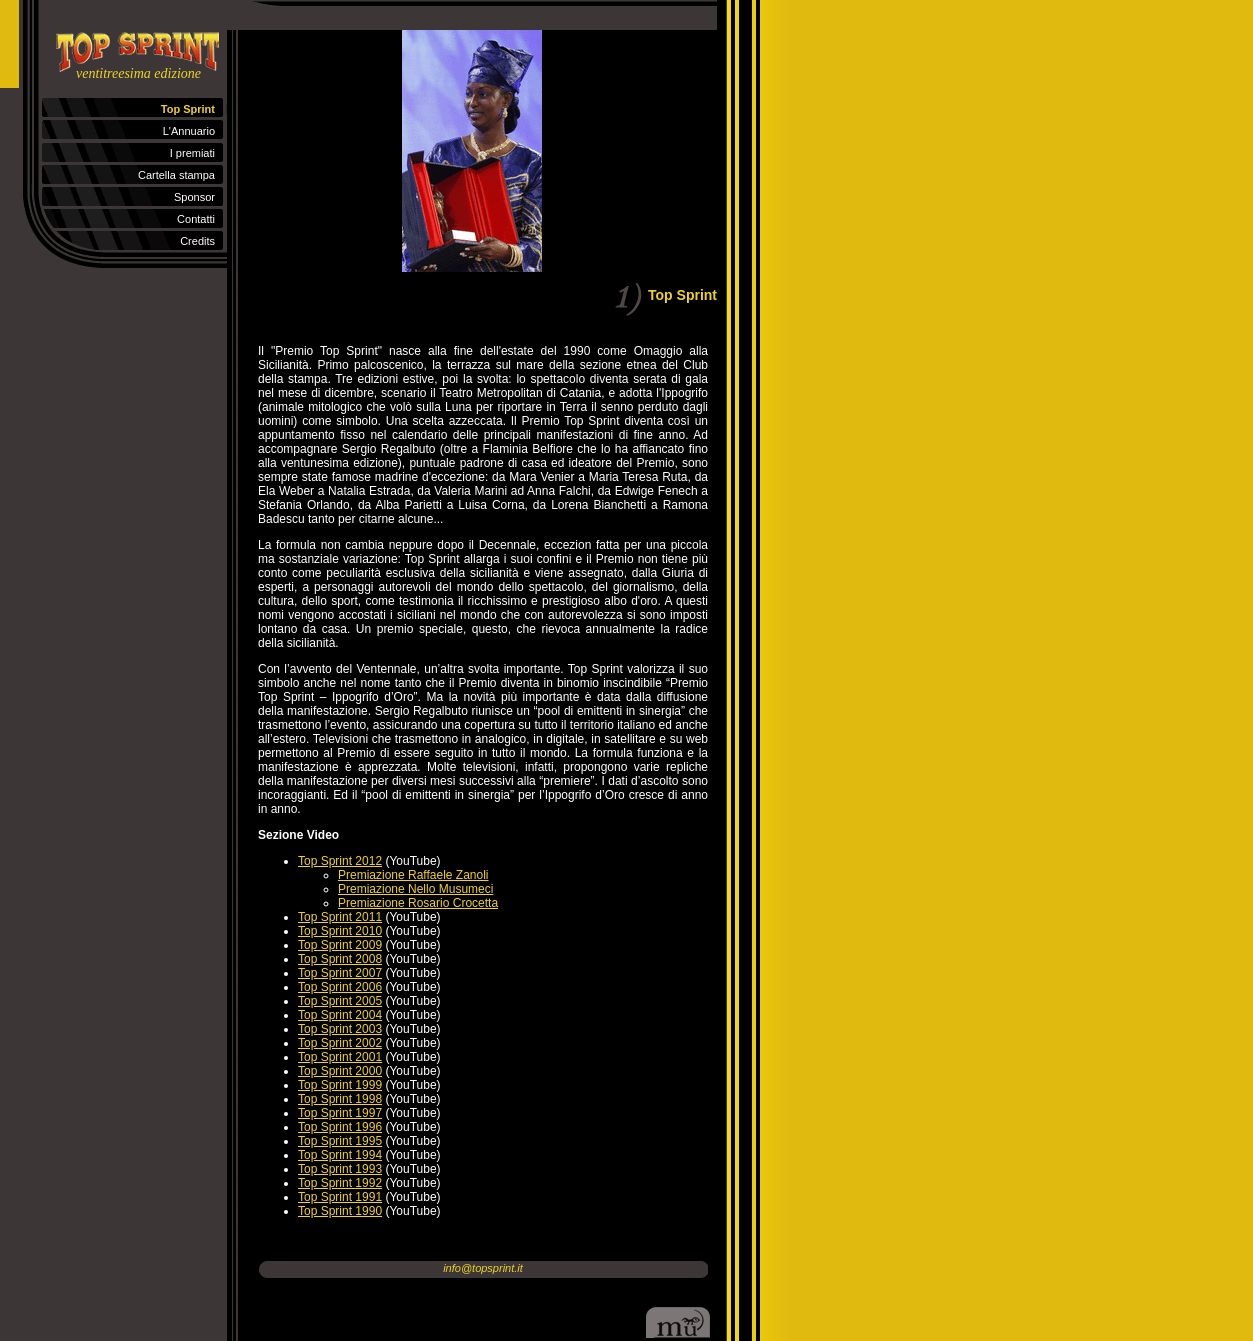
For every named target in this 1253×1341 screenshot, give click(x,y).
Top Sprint (188, 109)
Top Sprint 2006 (340, 987)
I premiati (192, 153)
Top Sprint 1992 (340, 1183)
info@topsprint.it (483, 1268)
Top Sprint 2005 (340, 1001)
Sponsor (194, 197)
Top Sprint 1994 (340, 1155)
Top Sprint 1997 (340, 1113)
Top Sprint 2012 (340, 861)
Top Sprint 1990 (340, 1211)
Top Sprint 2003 (340, 1029)
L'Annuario (189, 131)
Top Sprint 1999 (340, 1085)
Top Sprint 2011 (340, 917)
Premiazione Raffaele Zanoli (413, 875)
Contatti (196, 219)
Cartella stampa (176, 175)
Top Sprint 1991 (340, 1197)
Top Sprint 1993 (340, 1169)
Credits (197, 241)
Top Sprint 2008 (340, 959)
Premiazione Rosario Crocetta (418, 903)
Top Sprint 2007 (340, 973)
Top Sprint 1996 (340, 1127)
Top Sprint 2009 (340, 945)
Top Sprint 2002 (340, 1043)
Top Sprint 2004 (340, 1015)
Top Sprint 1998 (340, 1099)
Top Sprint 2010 (340, 931)
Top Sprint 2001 (340, 1057)
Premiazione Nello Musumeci (415, 889)
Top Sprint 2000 (340, 1071)
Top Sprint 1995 (340, 1141)
